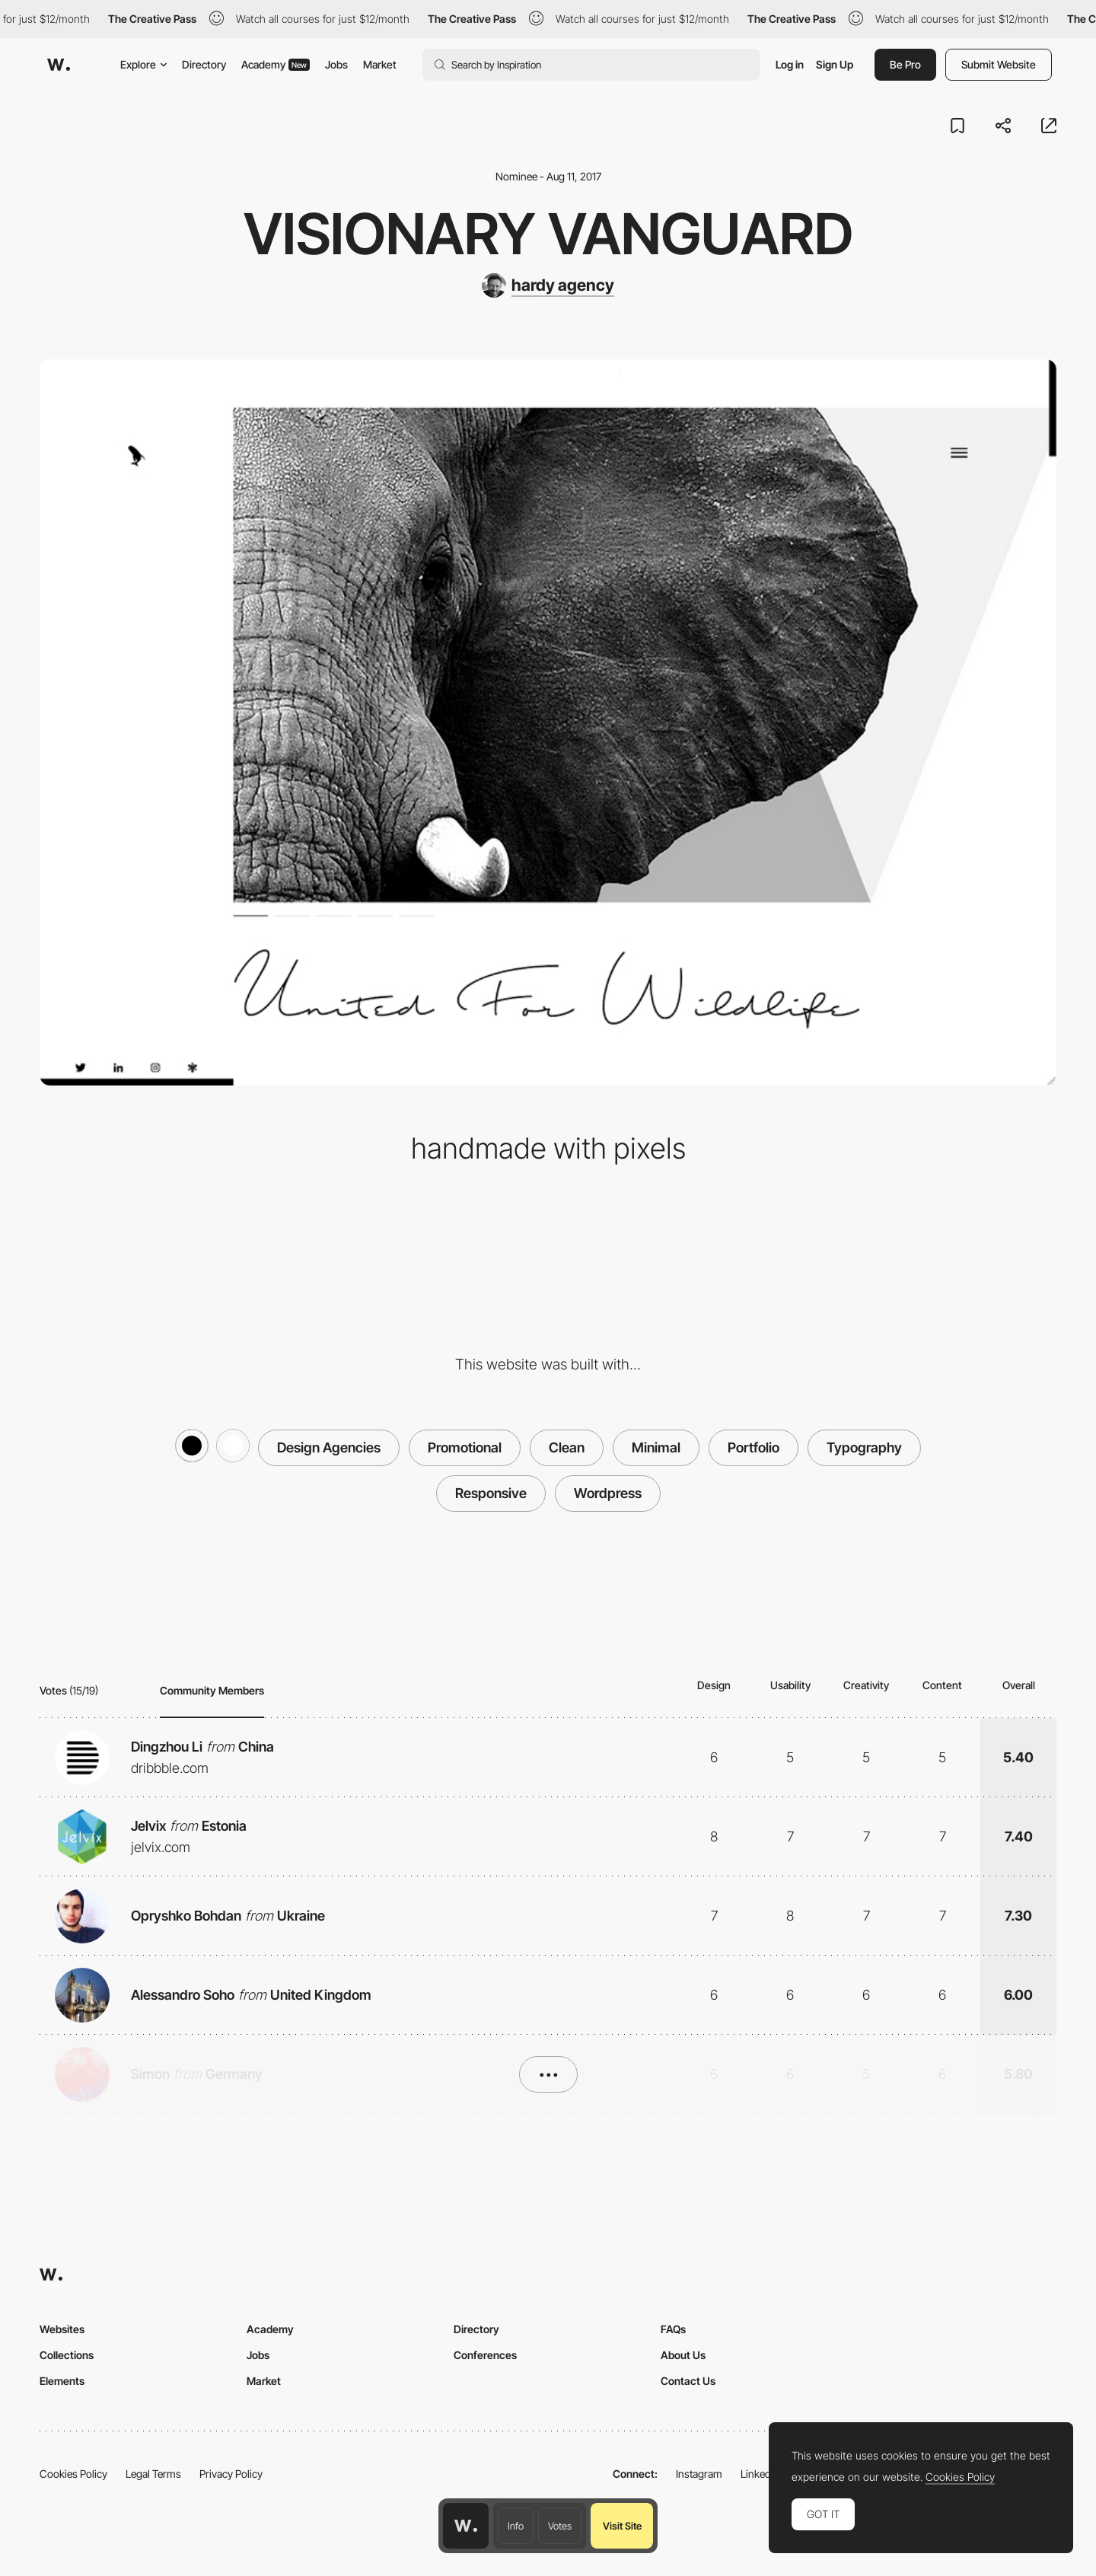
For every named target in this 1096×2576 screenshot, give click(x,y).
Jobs (336, 64)
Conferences (485, 2354)
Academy (275, 64)
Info (516, 2526)
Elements (62, 2380)
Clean (567, 1447)
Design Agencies (329, 1447)
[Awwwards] (58, 65)
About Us (683, 2354)
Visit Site (622, 2526)
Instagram (699, 2473)
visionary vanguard (548, 233)
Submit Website (998, 64)
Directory (204, 64)
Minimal (656, 1447)
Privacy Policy (231, 2473)
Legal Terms (153, 2473)
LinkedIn (760, 2473)
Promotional (465, 1447)
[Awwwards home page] (466, 2526)
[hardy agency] (548, 285)
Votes (560, 2526)
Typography (864, 1447)
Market (380, 64)
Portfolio (753, 1447)
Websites (62, 2329)
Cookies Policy (73, 2473)
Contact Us (688, 2380)
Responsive (491, 1493)
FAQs (673, 2329)
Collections (67, 2354)
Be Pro (905, 64)
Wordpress (608, 1493)
